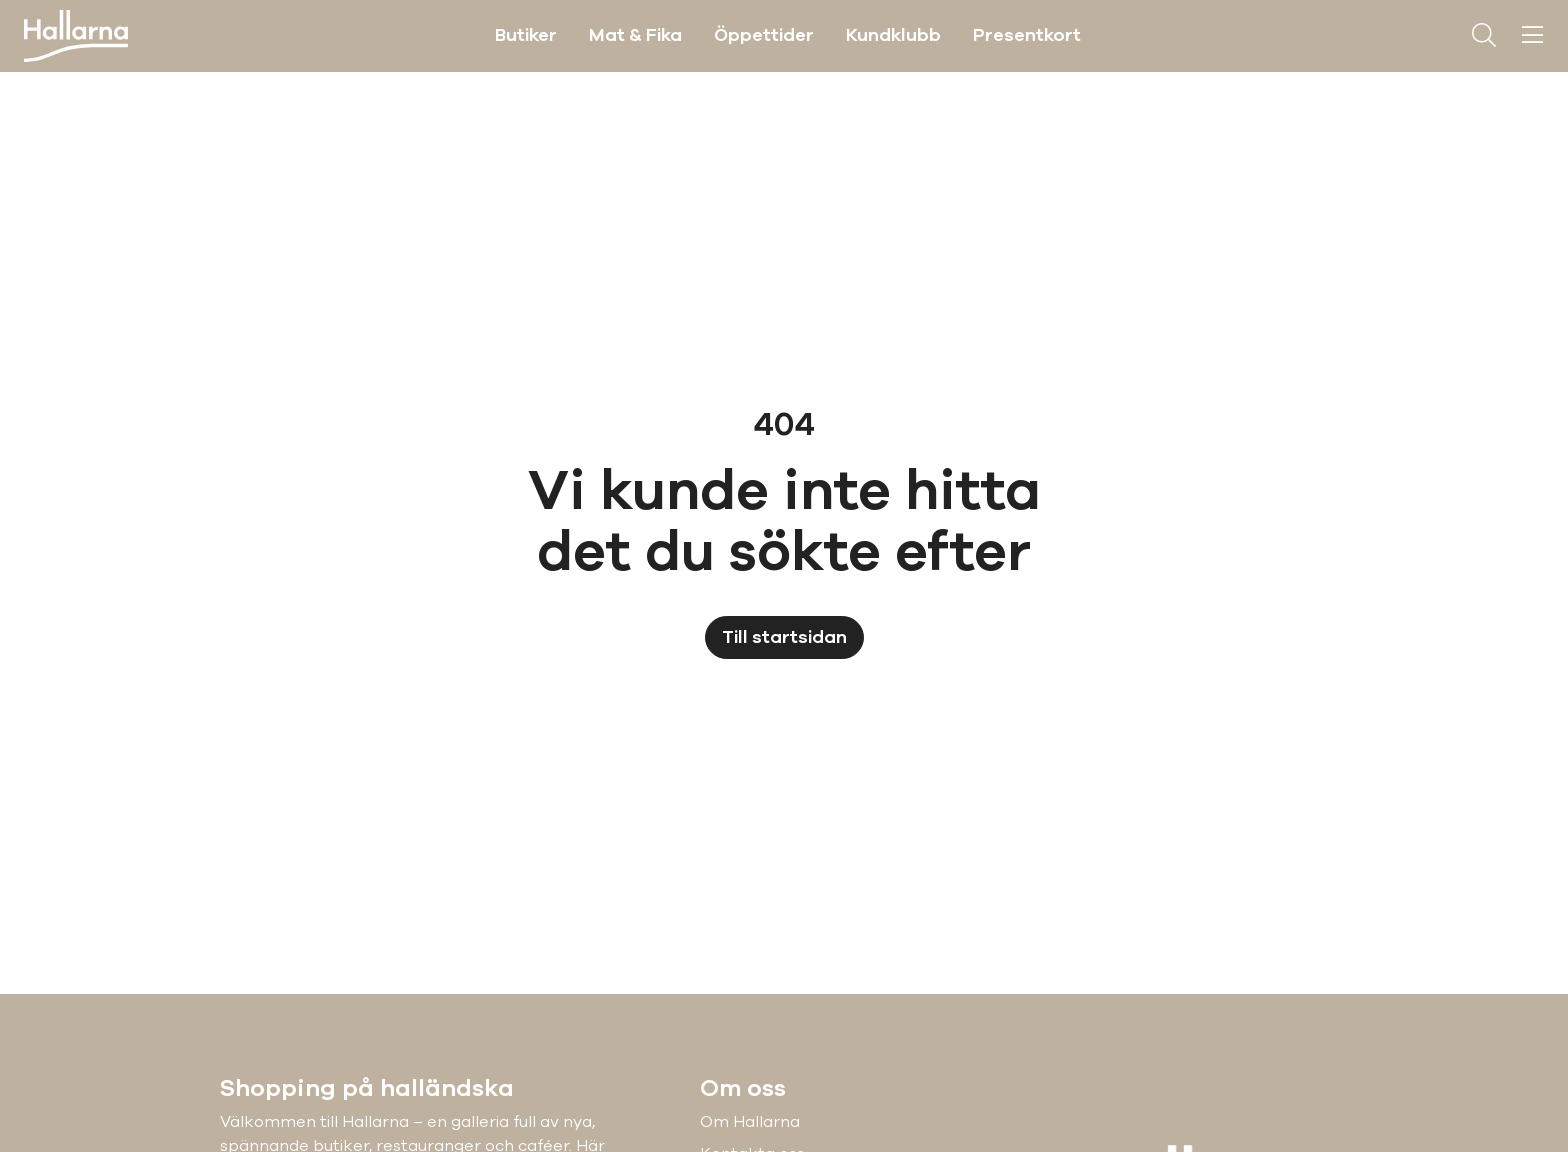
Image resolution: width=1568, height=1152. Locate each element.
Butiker (526, 35)
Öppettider (764, 35)
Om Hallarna (750, 1122)
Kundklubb (893, 35)
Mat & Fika (635, 35)
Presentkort (1027, 35)
